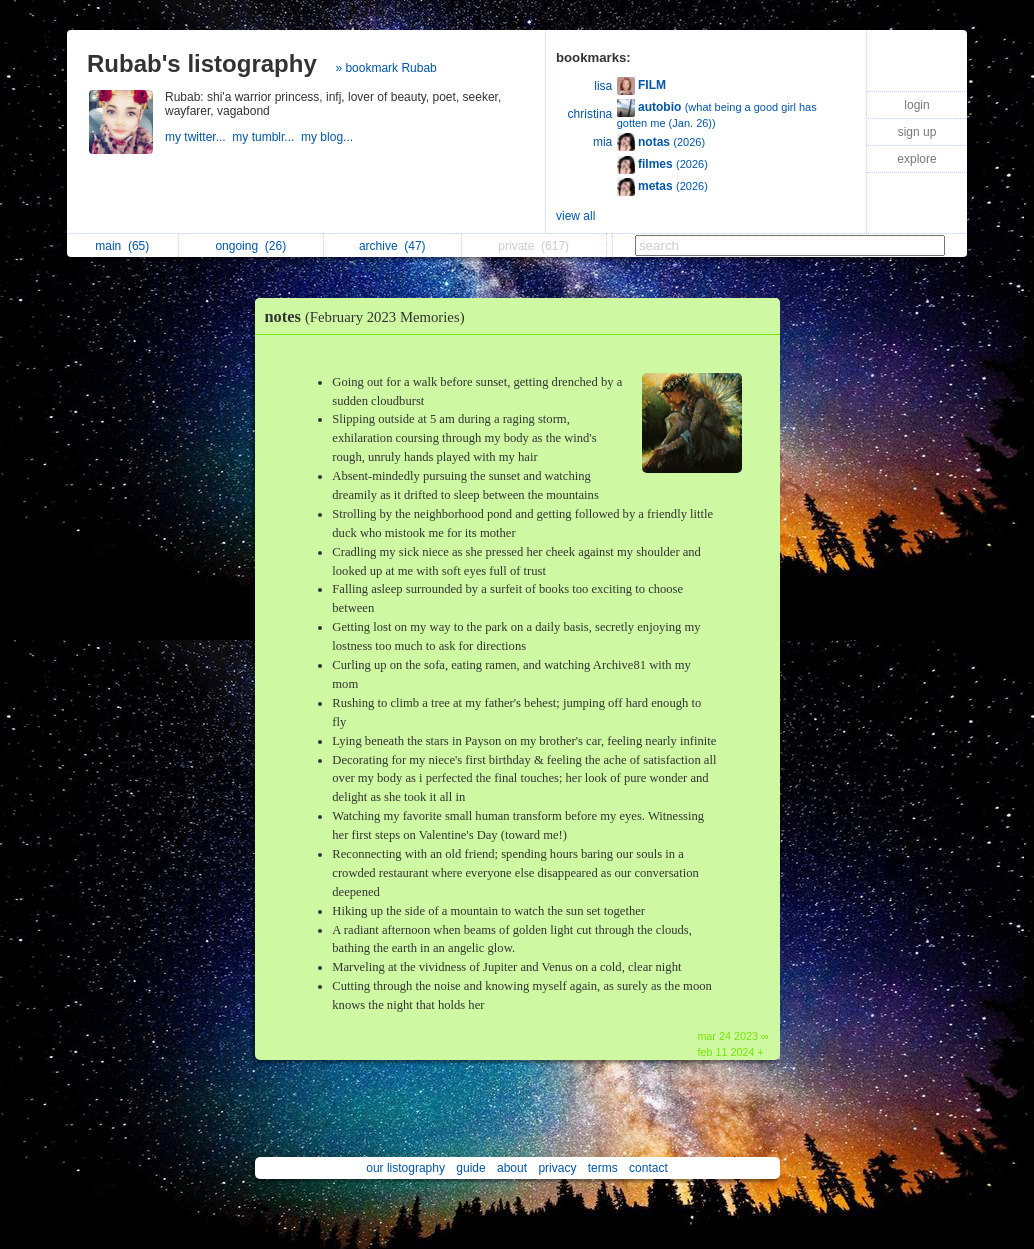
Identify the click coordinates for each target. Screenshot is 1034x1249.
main (122, 246)
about (512, 1168)
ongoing (250, 246)
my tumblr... (266, 137)
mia (602, 142)
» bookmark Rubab (385, 68)
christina (590, 114)
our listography (405, 1168)
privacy (557, 1168)
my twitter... (198, 137)
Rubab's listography (202, 63)
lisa (603, 86)
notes (370, 316)
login (916, 105)
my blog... (328, 137)
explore (916, 159)
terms (603, 1168)
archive (392, 246)
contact (648, 1168)
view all (575, 216)
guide (470, 1168)
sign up (917, 132)
